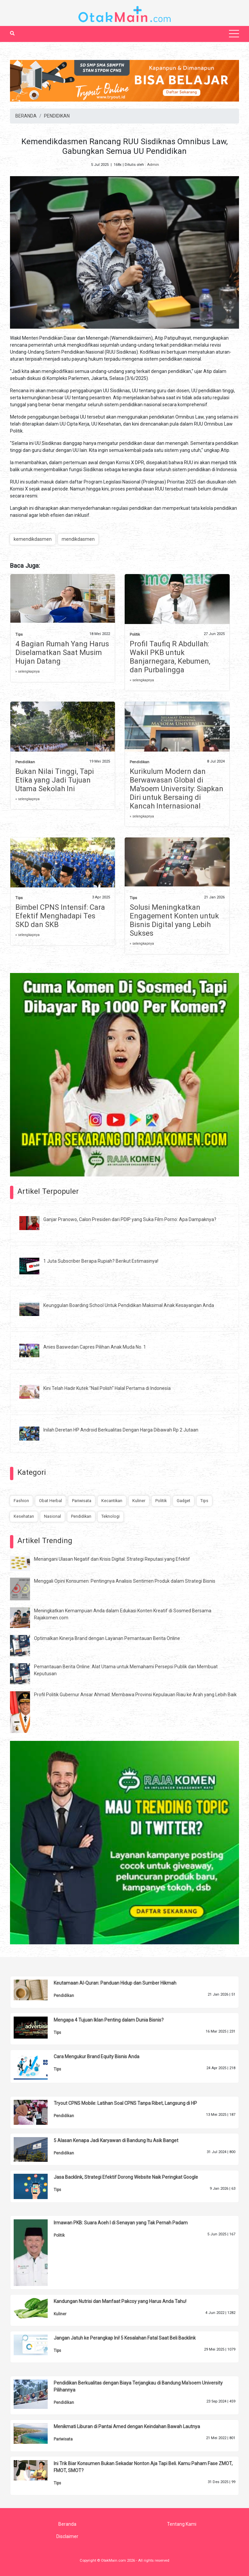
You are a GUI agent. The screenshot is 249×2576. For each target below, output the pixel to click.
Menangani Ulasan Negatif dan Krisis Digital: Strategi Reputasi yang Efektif (112, 1559)
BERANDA (26, 116)
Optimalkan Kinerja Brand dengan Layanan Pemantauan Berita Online (107, 1638)
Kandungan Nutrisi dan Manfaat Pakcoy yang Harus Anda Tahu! (120, 2301)
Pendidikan (25, 762)
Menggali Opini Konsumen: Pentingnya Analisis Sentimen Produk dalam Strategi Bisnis (124, 1581)
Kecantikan (111, 1500)
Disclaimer (67, 2536)
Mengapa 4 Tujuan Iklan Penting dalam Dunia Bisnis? (109, 2020)
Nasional (52, 1516)
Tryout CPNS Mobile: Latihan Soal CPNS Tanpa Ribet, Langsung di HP (125, 2103)
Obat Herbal (50, 1500)
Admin (153, 164)
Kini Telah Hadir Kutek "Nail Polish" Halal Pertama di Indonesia (107, 1388)
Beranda (67, 2524)
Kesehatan (24, 1516)
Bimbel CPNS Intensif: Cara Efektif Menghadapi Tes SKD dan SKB (60, 916)
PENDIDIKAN (57, 116)
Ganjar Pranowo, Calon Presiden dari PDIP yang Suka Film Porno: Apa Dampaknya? (129, 1219)
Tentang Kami (181, 2524)
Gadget (183, 1500)
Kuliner (138, 1500)
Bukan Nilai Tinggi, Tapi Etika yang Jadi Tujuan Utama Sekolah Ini (54, 780)
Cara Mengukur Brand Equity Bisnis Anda (96, 2056)
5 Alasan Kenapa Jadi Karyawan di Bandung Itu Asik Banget (116, 2140)
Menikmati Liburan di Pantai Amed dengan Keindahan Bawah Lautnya (127, 2426)
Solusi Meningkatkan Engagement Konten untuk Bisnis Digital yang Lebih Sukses (174, 920)
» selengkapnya (27, 671)
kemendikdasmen (33, 539)
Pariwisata (81, 1500)
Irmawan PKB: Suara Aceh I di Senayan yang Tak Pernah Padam (121, 2222)
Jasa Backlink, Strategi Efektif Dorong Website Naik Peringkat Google (126, 2177)
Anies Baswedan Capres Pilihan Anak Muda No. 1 (94, 1347)
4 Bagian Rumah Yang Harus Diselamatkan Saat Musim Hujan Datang (62, 652)
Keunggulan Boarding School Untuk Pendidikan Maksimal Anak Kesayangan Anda (128, 1305)
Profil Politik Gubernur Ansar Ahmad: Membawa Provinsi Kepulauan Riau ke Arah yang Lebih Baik (135, 1694)
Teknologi (110, 1516)
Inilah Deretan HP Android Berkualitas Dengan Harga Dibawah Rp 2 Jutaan (120, 1430)
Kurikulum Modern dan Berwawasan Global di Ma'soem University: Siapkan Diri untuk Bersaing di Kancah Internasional (176, 788)
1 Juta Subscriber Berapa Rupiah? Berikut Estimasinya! (100, 1261)
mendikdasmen (78, 539)
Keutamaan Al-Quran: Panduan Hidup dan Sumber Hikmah (115, 1983)
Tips (19, 634)
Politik (135, 634)
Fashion (21, 1500)
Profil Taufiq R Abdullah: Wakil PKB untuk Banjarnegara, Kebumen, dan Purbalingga (170, 657)
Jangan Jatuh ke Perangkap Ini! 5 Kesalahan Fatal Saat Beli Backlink (125, 2338)
